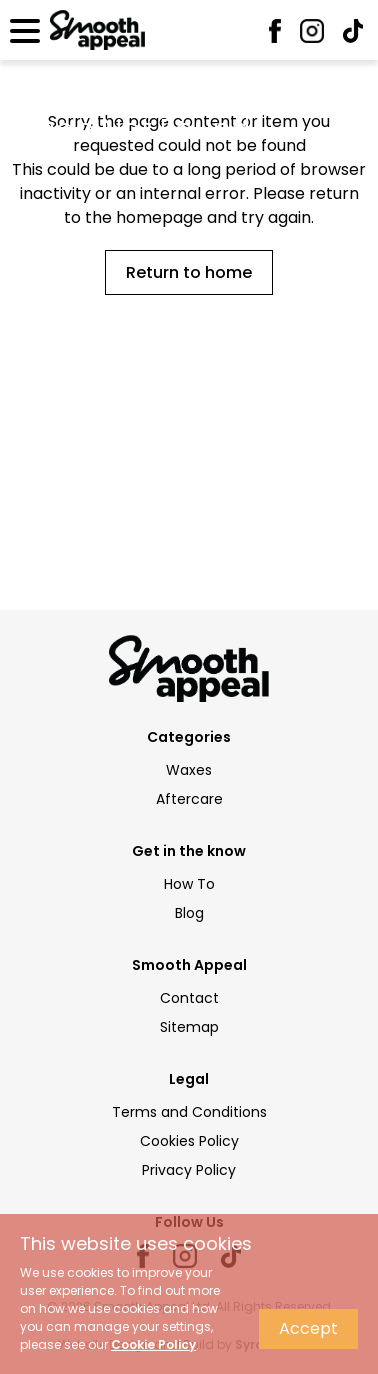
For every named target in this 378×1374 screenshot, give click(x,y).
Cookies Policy (189, 1141)
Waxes (189, 770)
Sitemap (189, 1027)
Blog (189, 913)
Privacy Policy (189, 1170)
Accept (308, 1328)
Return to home (189, 272)
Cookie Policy (153, 1344)
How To (189, 884)
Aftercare (189, 799)
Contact (189, 998)
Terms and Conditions (189, 1112)
